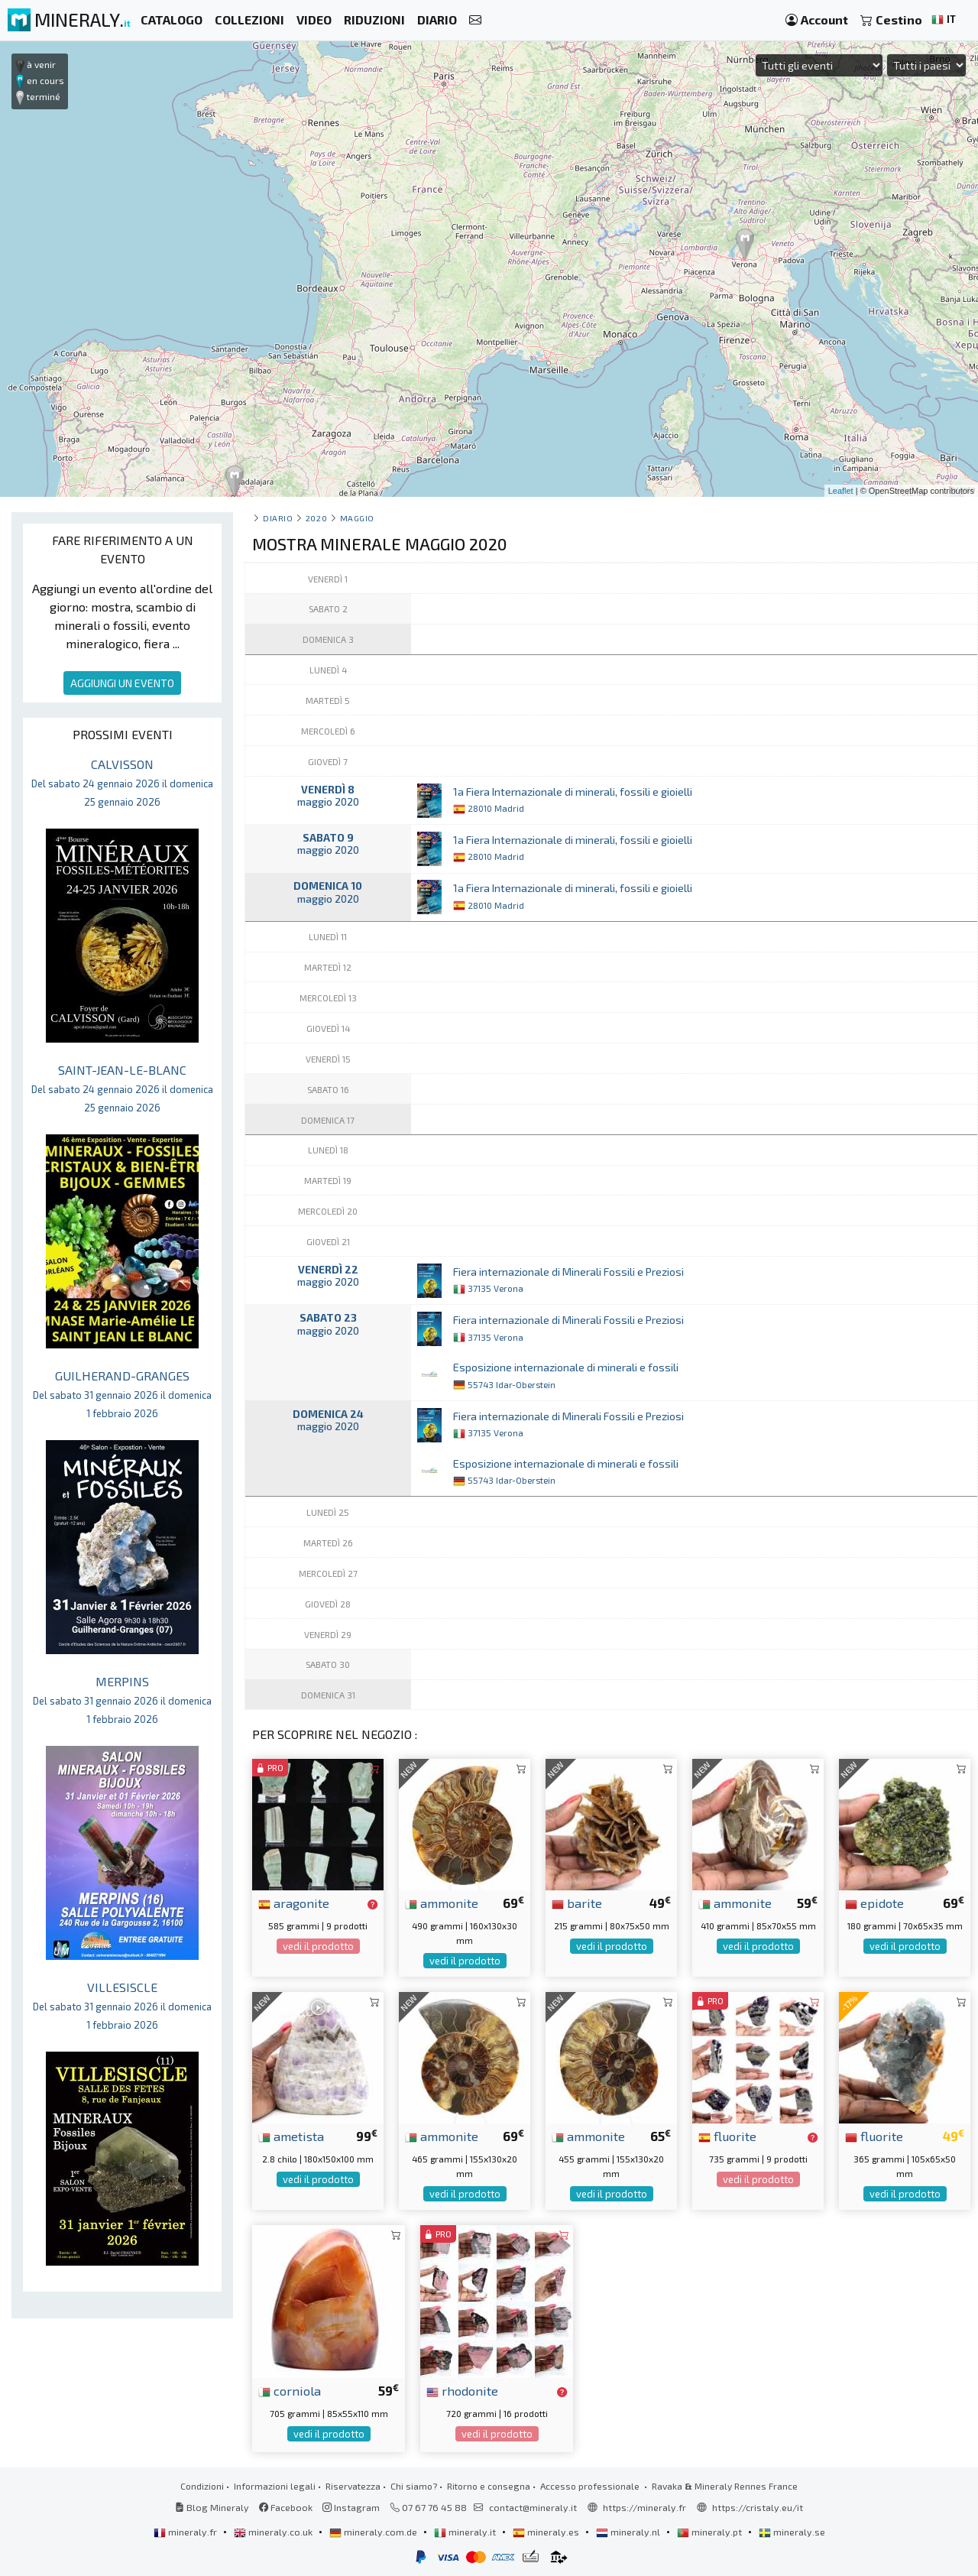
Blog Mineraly (212, 2507)
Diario (278, 518)
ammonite (441, 1902)
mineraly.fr (186, 2531)
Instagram (351, 2507)
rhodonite (462, 2390)
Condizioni (202, 2485)
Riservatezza (353, 2485)
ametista (291, 2135)
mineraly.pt (710, 2531)
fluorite (727, 2135)
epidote (874, 1902)
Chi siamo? (413, 2485)
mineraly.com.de (374, 2531)
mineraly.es (547, 2531)
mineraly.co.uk (274, 2531)
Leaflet (840, 490)
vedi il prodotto (318, 1946)
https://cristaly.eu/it (757, 2507)
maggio (357, 518)
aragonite (293, 1902)
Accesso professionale (591, 2485)
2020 (316, 518)
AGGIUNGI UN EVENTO (122, 682)
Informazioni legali (275, 2485)
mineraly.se (792, 2531)
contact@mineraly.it (533, 2507)
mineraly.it (466, 2531)
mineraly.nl (629, 2531)
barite (577, 1902)
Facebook (286, 2507)
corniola (289, 2390)
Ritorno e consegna (488, 2485)
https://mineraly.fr (644, 2507)
